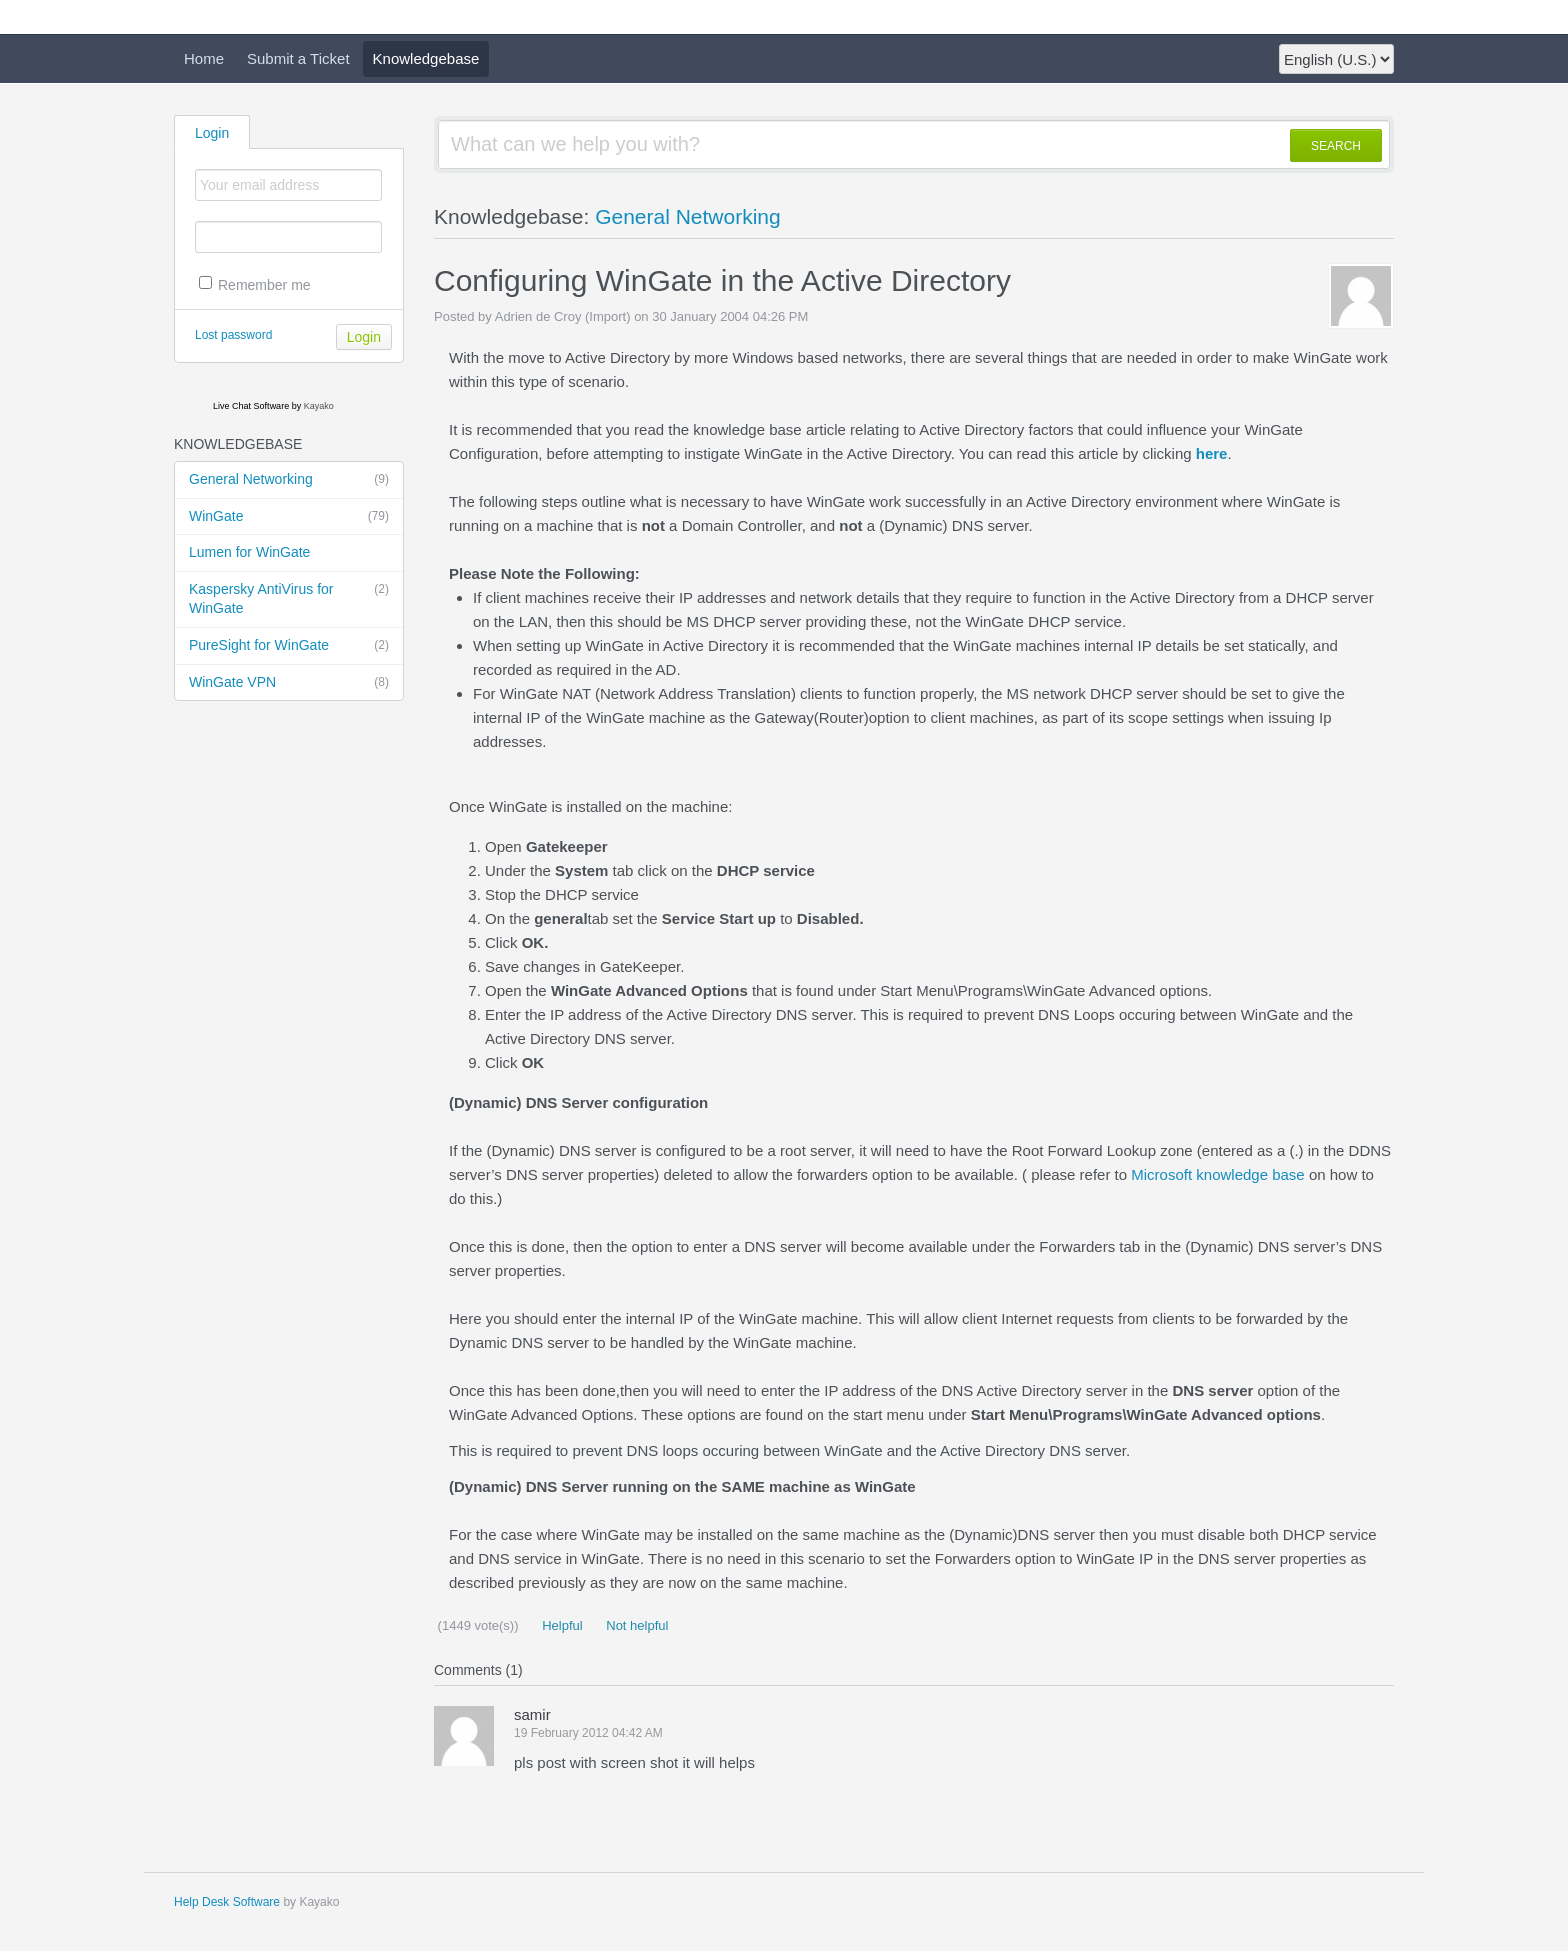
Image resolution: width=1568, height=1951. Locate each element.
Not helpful (636, 1625)
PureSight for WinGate (289, 646)
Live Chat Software (251, 406)
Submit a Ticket (298, 58)
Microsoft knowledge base (1217, 1174)
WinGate (289, 517)
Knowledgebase (426, 58)
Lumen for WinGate (249, 552)
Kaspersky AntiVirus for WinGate (289, 598)
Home (204, 58)
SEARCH (1336, 146)
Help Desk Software (227, 1902)
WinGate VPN (289, 683)
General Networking (289, 480)
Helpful (561, 1625)
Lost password (233, 335)
